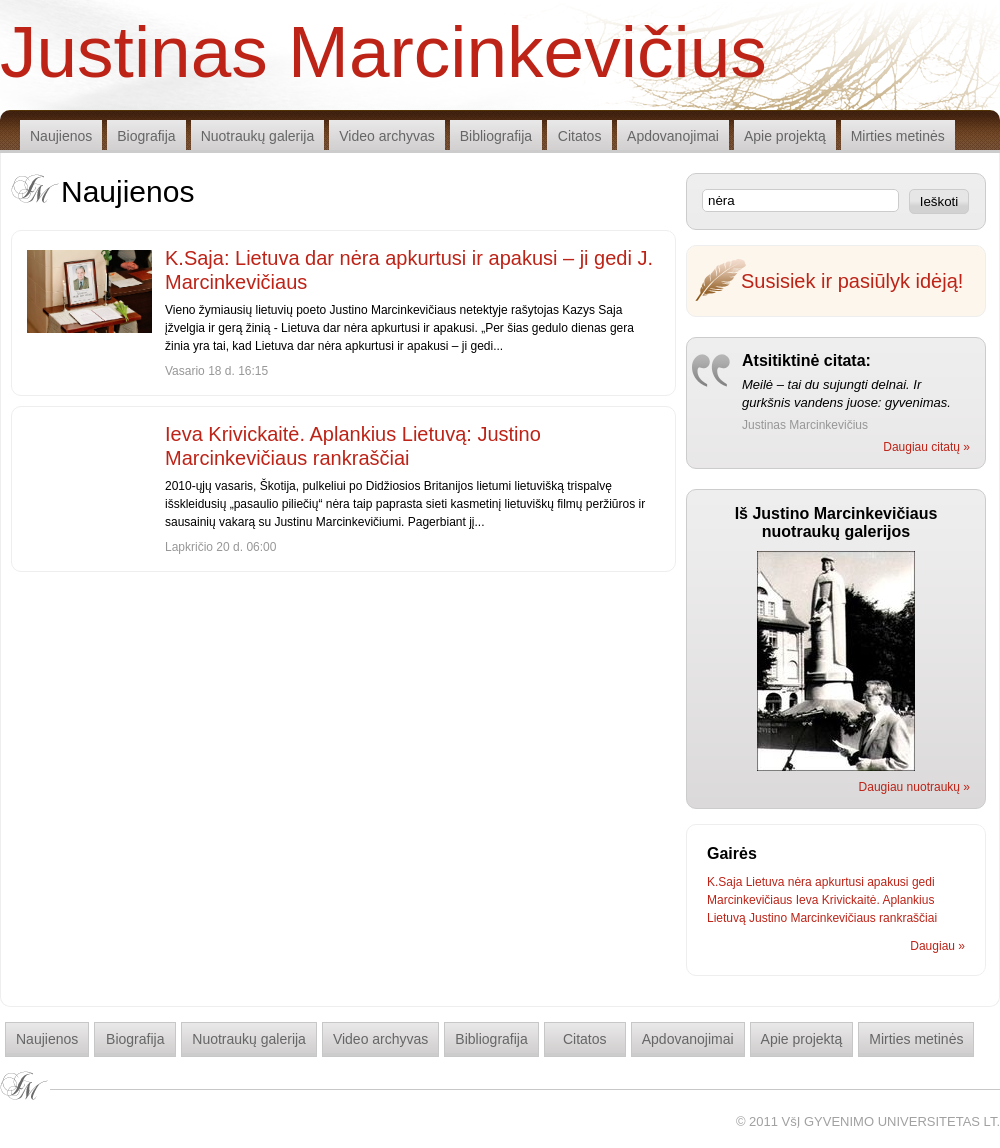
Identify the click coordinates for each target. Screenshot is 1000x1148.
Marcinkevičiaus (749, 900)
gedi (923, 882)
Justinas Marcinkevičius (383, 49)
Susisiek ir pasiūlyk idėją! (852, 281)
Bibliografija (496, 136)
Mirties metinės (898, 136)
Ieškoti (939, 201)
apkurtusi (839, 882)
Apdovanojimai (673, 136)
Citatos (580, 136)
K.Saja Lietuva (745, 882)
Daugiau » (937, 946)
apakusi (887, 882)
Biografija (146, 136)
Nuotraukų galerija (258, 136)
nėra (800, 882)
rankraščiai (908, 918)
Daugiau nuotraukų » (914, 787)
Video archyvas (386, 136)
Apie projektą (785, 136)
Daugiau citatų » (926, 447)
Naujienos (61, 136)
